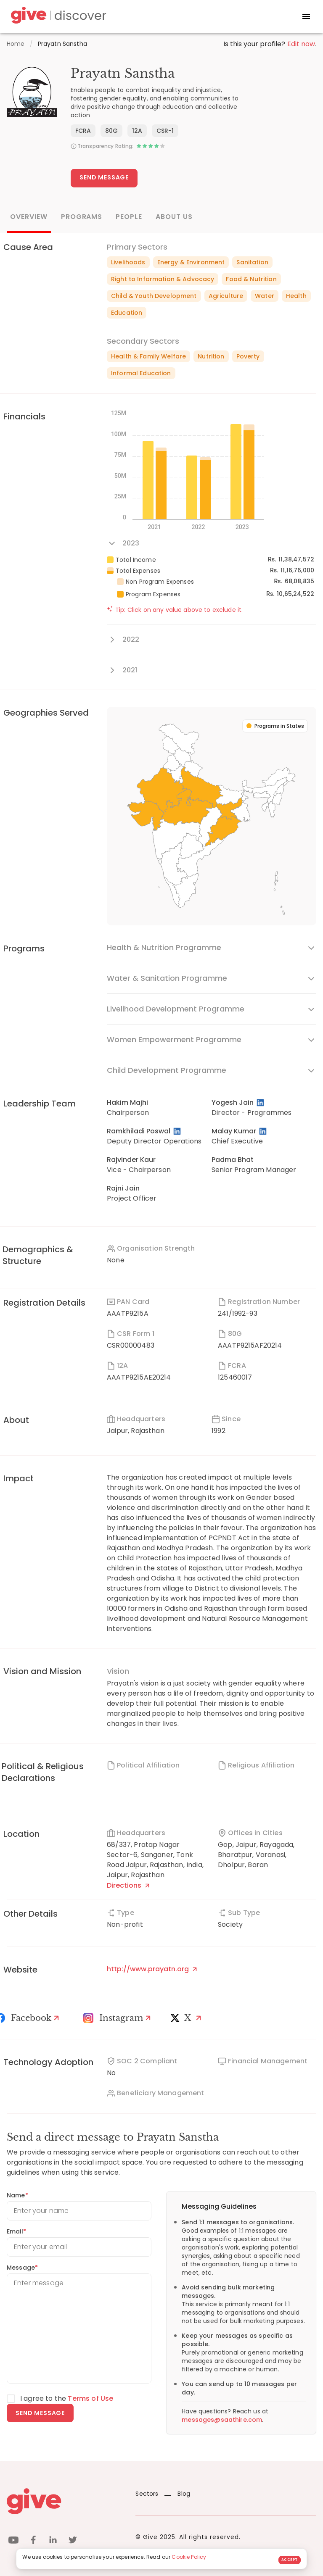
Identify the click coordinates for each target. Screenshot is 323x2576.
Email (16, 2231)
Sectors (146, 2493)
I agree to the (66, 2398)
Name (17, 2195)
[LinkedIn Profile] (261, 1102)
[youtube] (13, 2541)
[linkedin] (53, 2541)
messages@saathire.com (222, 2419)
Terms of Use (90, 2398)
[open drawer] (306, 16)
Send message (40, 2413)
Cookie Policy (189, 2556)
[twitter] (72, 2541)
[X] (187, 2018)
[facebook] (33, 2541)
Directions (128, 1885)
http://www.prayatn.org (152, 1969)
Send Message (104, 177)
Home (16, 44)
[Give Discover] (57, 16)
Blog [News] (177, 2493)
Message (22, 2267)
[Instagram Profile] (118, 2018)
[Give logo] (65, 2501)
